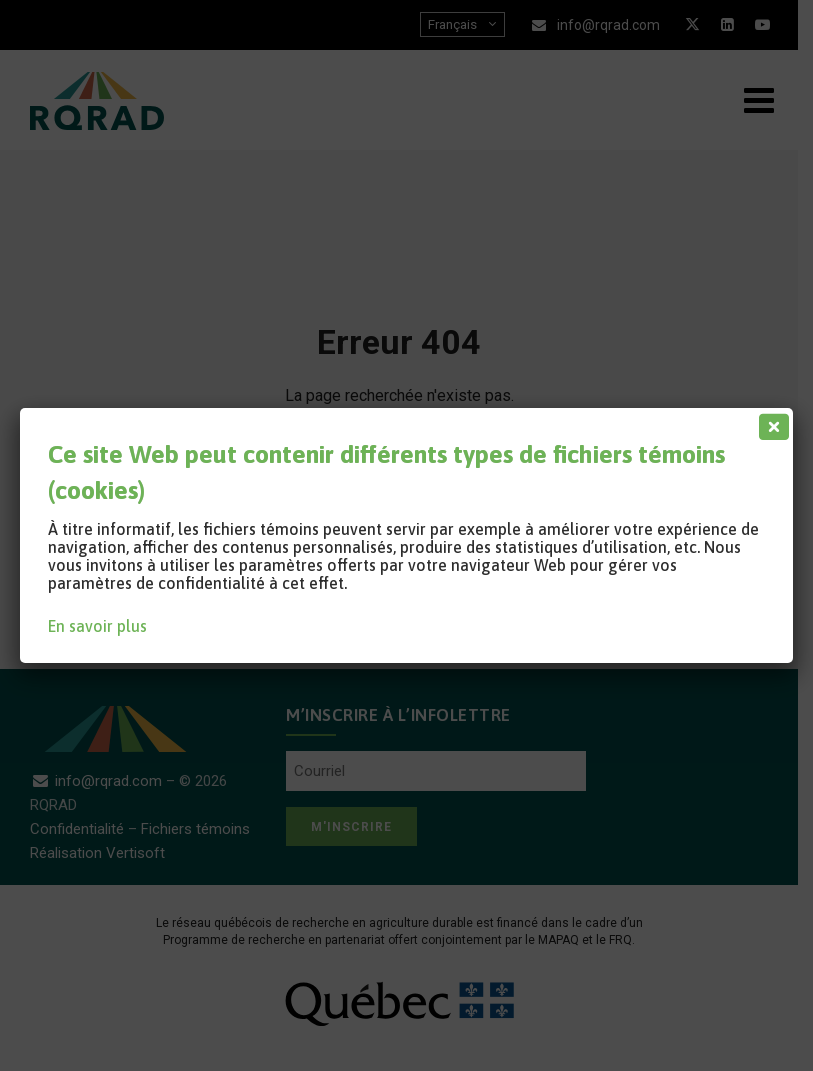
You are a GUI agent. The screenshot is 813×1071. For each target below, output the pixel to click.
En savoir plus (97, 626)
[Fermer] (770, 422)
